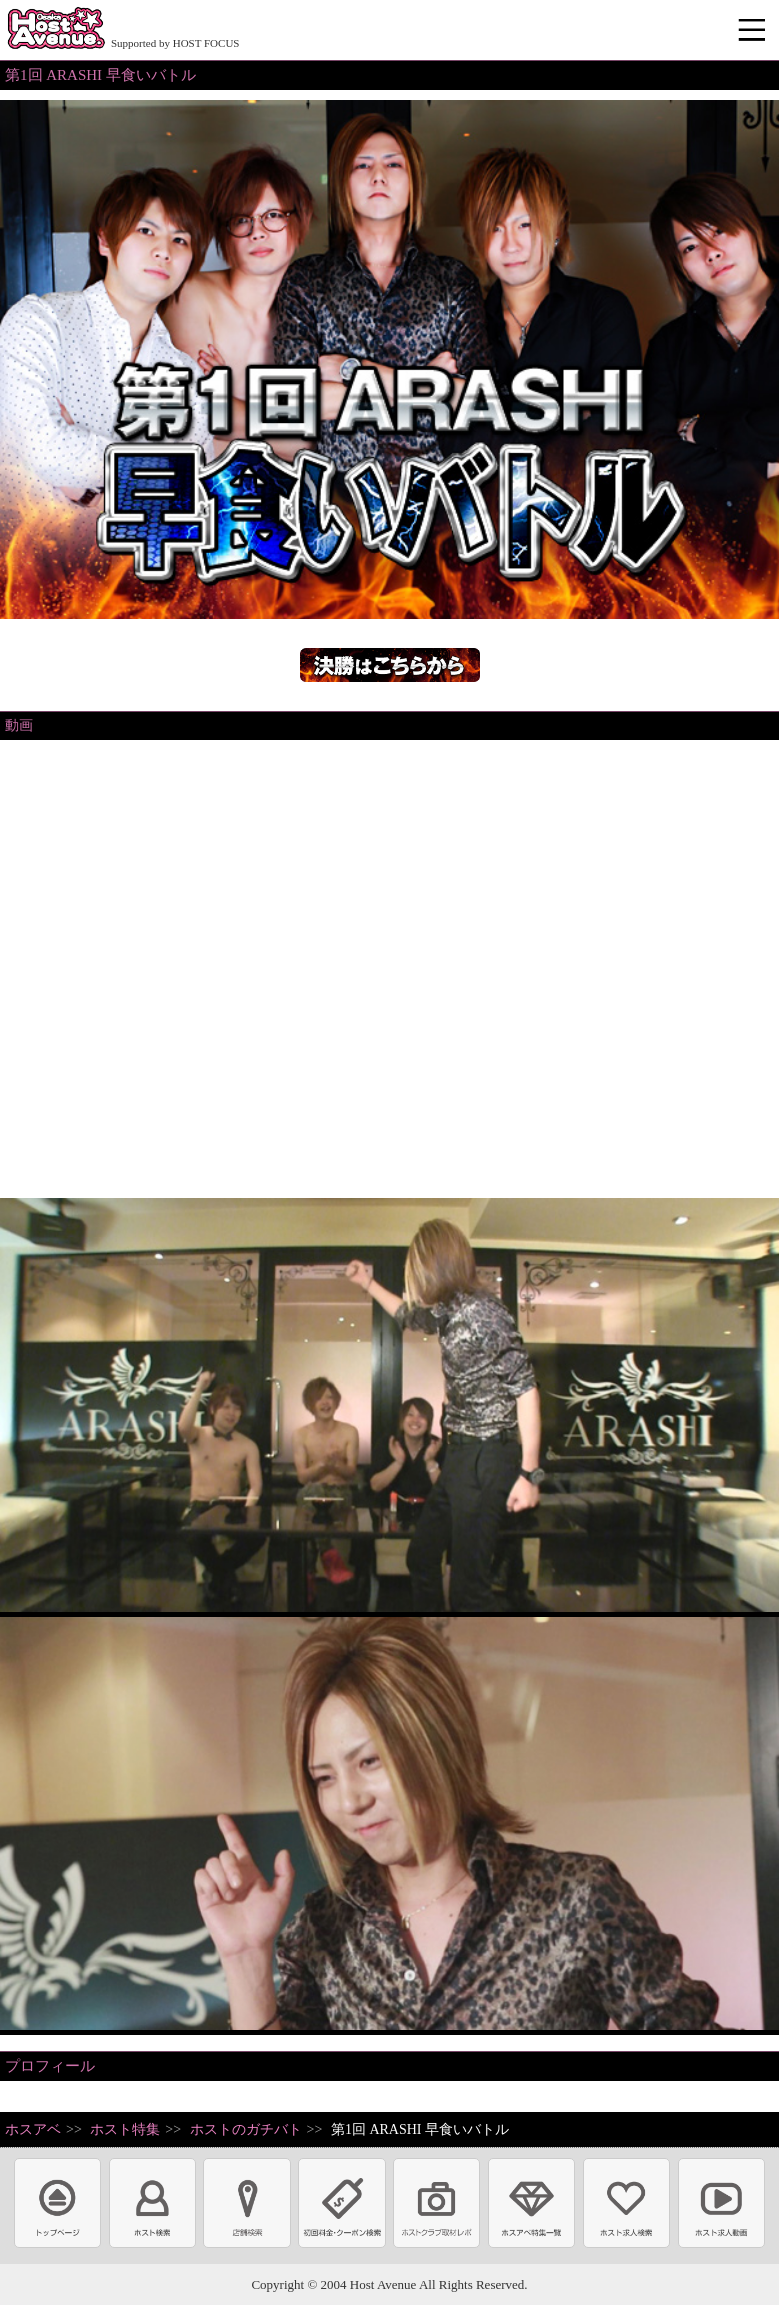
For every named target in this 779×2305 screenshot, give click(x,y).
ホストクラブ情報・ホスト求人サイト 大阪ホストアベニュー (56, 30)
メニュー (754, 31)
